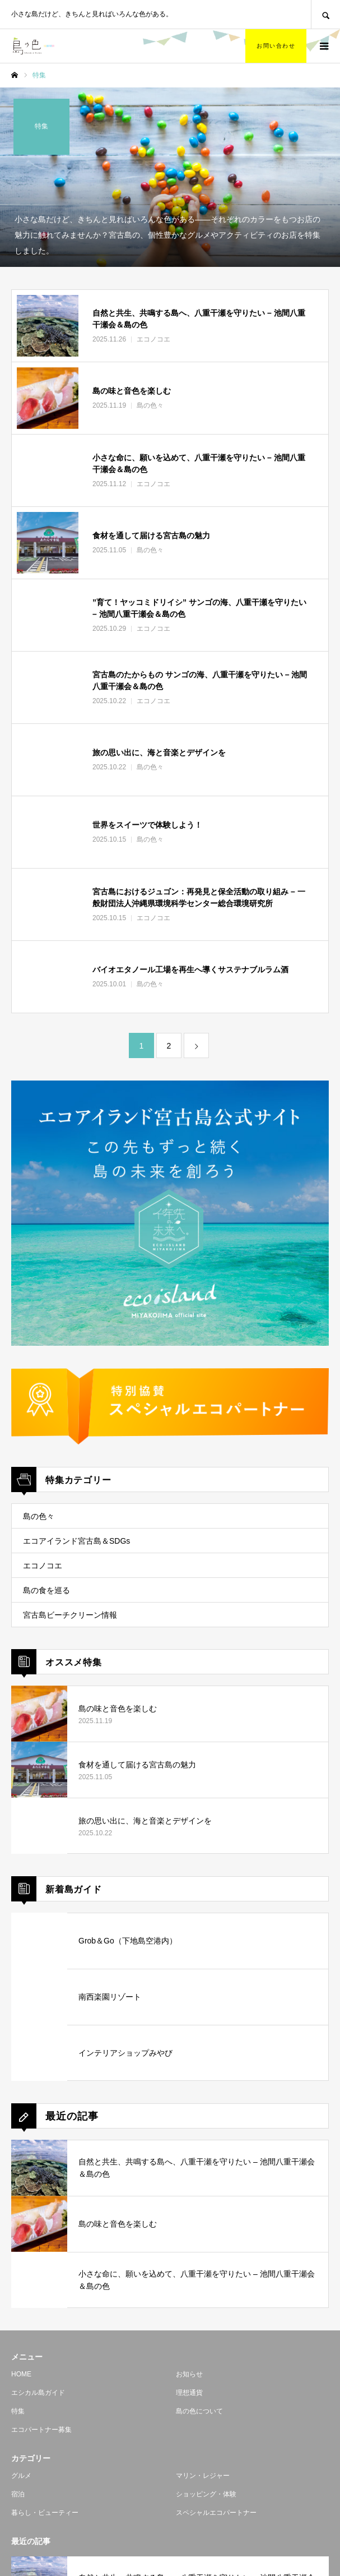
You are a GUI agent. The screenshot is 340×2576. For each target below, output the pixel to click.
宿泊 (18, 2494)
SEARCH (325, 14)
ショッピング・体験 (206, 2494)
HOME (21, 2374)
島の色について (199, 2411)
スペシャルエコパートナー (216, 2513)
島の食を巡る (46, 1590)
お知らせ (189, 2374)
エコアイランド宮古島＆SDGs (76, 1540)
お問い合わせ (276, 46)
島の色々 (38, 1516)
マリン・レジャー (203, 2476)
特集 (18, 2411)
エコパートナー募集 (41, 2430)
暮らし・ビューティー (44, 2513)
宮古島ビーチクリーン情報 (70, 1614)
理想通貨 (189, 2393)
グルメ (21, 2476)
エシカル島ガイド (38, 2393)
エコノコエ (42, 1565)
